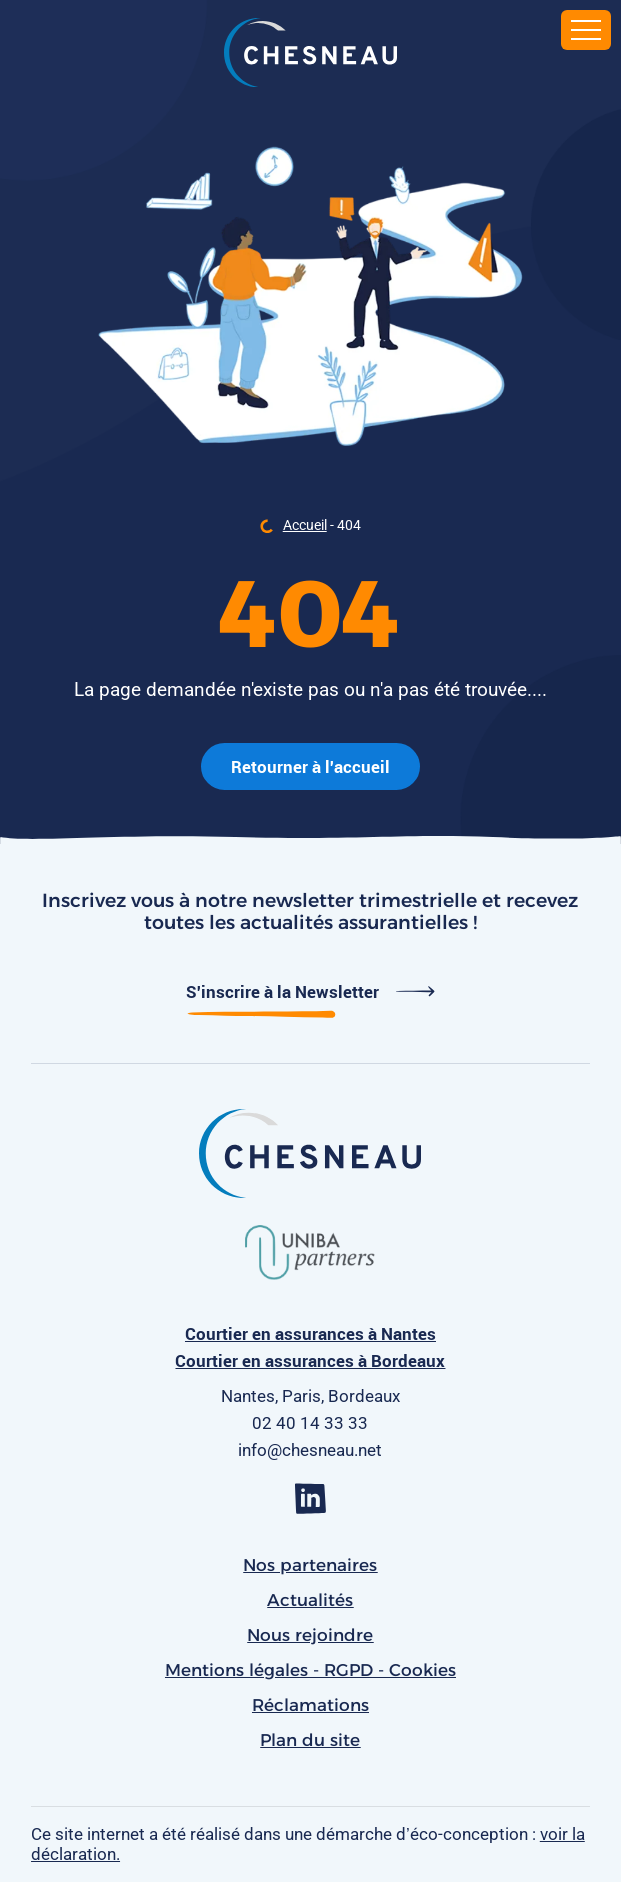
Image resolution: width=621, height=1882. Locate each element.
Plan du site (310, 1740)
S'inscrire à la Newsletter (310, 991)
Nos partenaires (310, 1565)
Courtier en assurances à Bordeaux (310, 1360)
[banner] (310, 55)
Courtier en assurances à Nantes (310, 1333)
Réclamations (310, 1705)
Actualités (310, 1600)
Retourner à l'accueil (310, 766)
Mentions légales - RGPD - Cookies (310, 1670)
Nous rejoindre (310, 1635)
